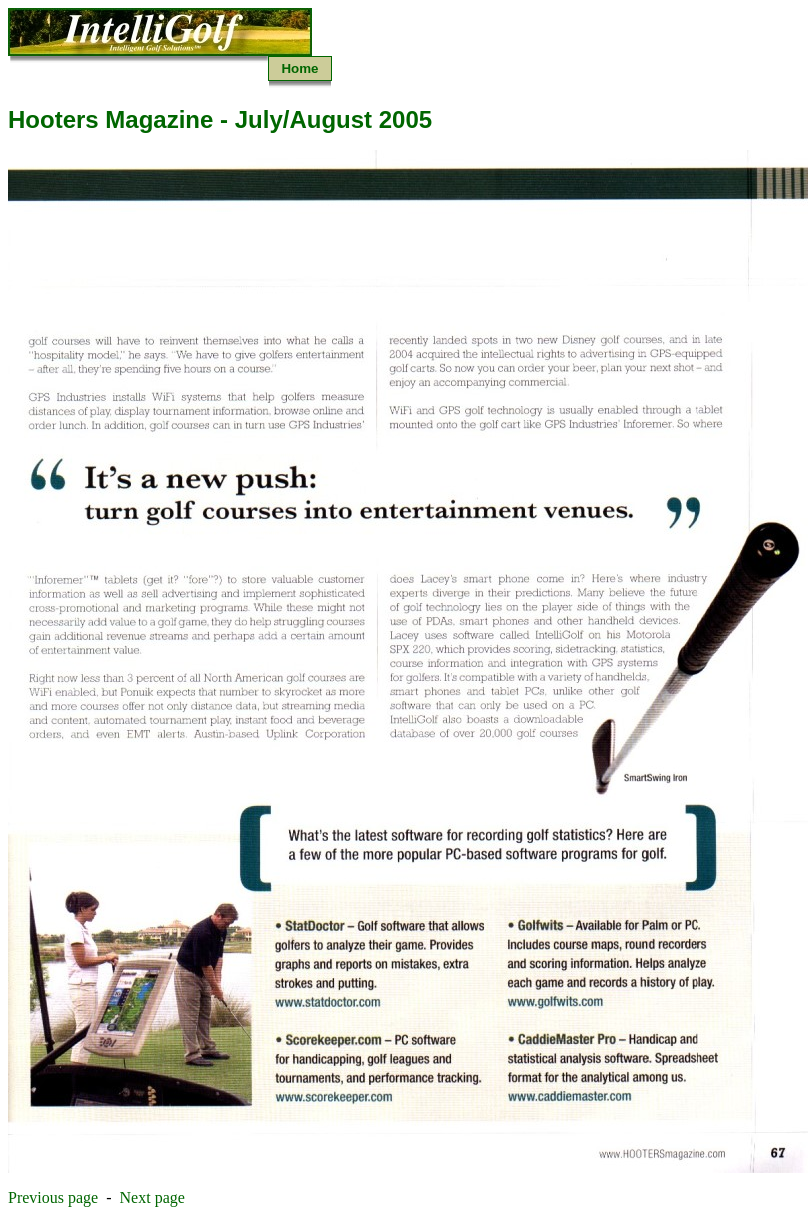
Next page (152, 1197)
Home (299, 68)
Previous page (53, 1197)
